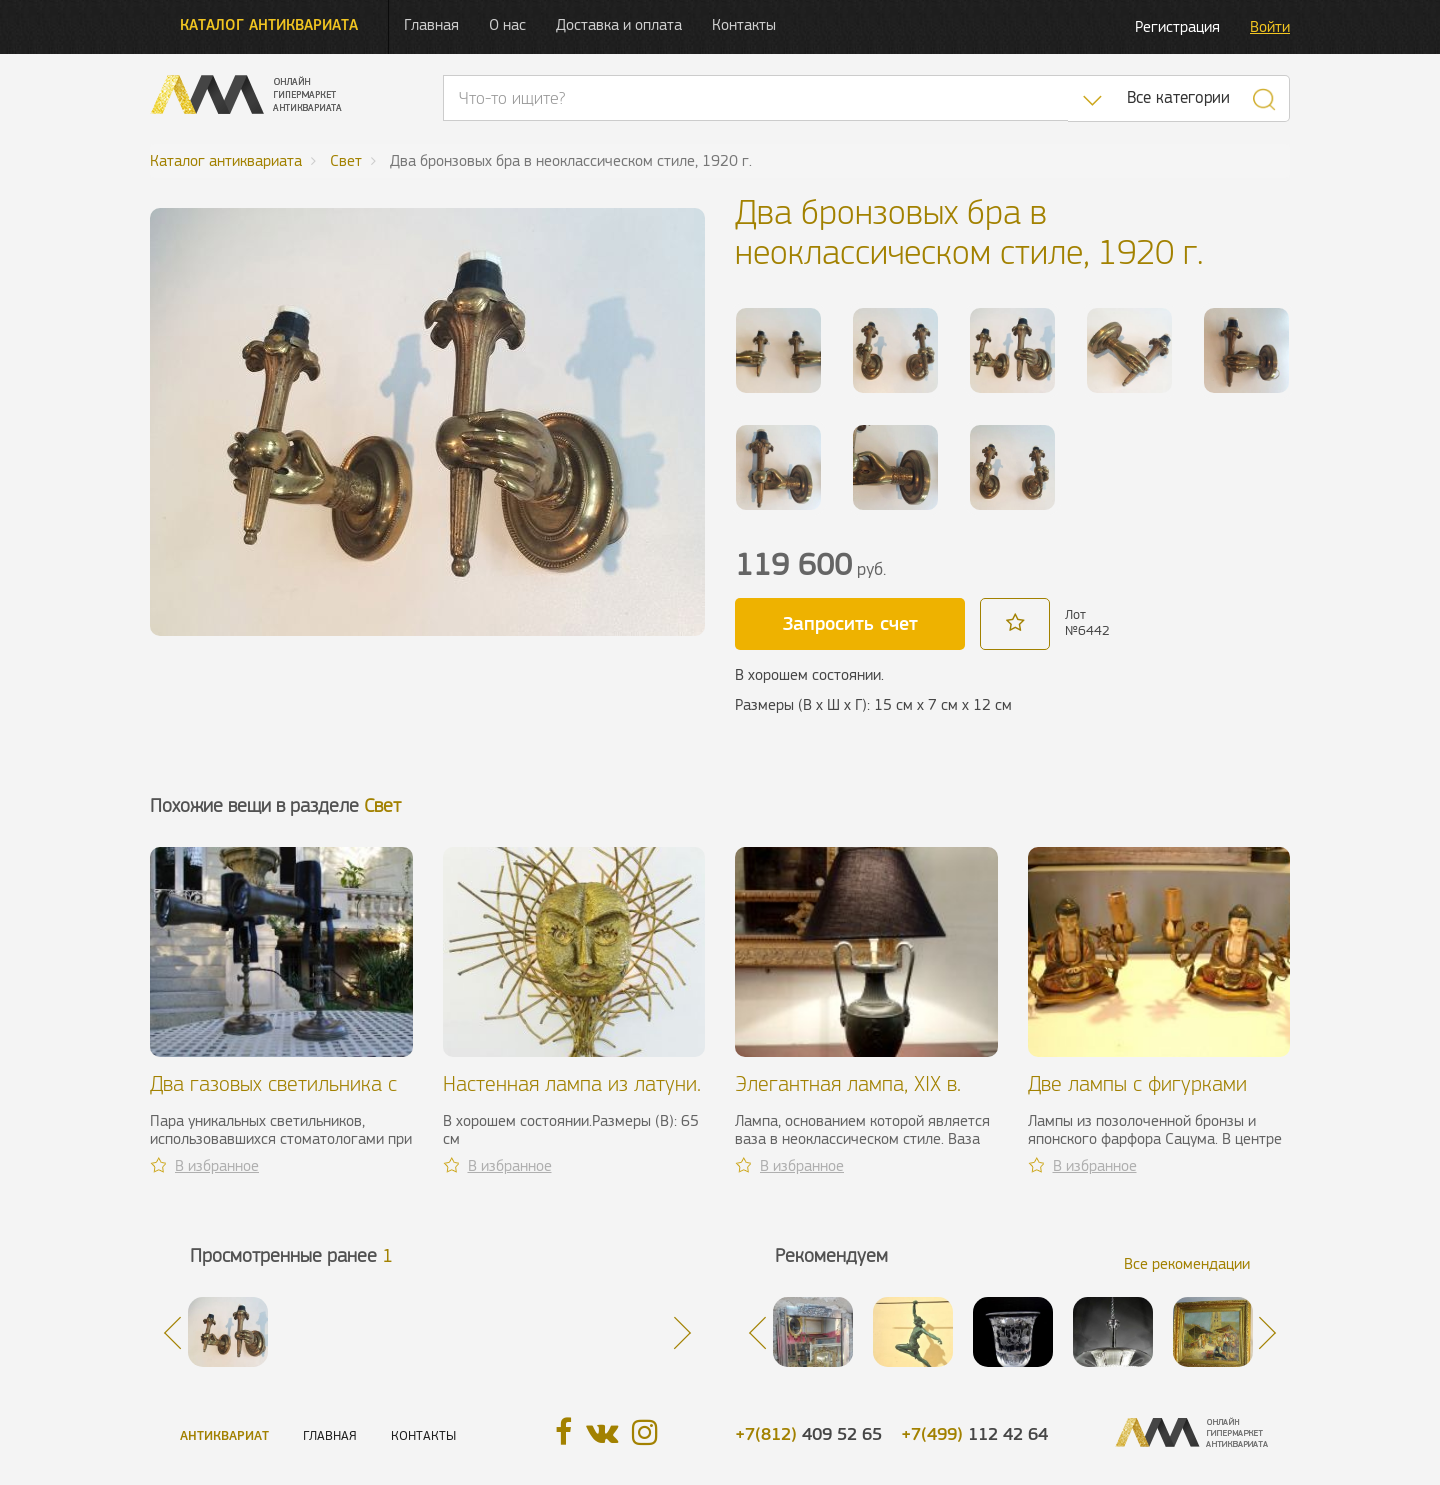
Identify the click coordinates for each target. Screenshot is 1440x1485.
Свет (382, 805)
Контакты (744, 24)
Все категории (1178, 97)
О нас (507, 24)
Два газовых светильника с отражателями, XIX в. (273, 1095)
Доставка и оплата (619, 24)
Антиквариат (224, 1435)
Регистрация (1177, 26)
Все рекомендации (1187, 1263)
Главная (431, 24)
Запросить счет (850, 623)
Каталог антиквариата (269, 24)
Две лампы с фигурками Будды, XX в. (1137, 1095)
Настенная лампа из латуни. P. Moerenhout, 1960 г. (572, 1095)
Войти (1270, 26)
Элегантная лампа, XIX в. (848, 1083)
